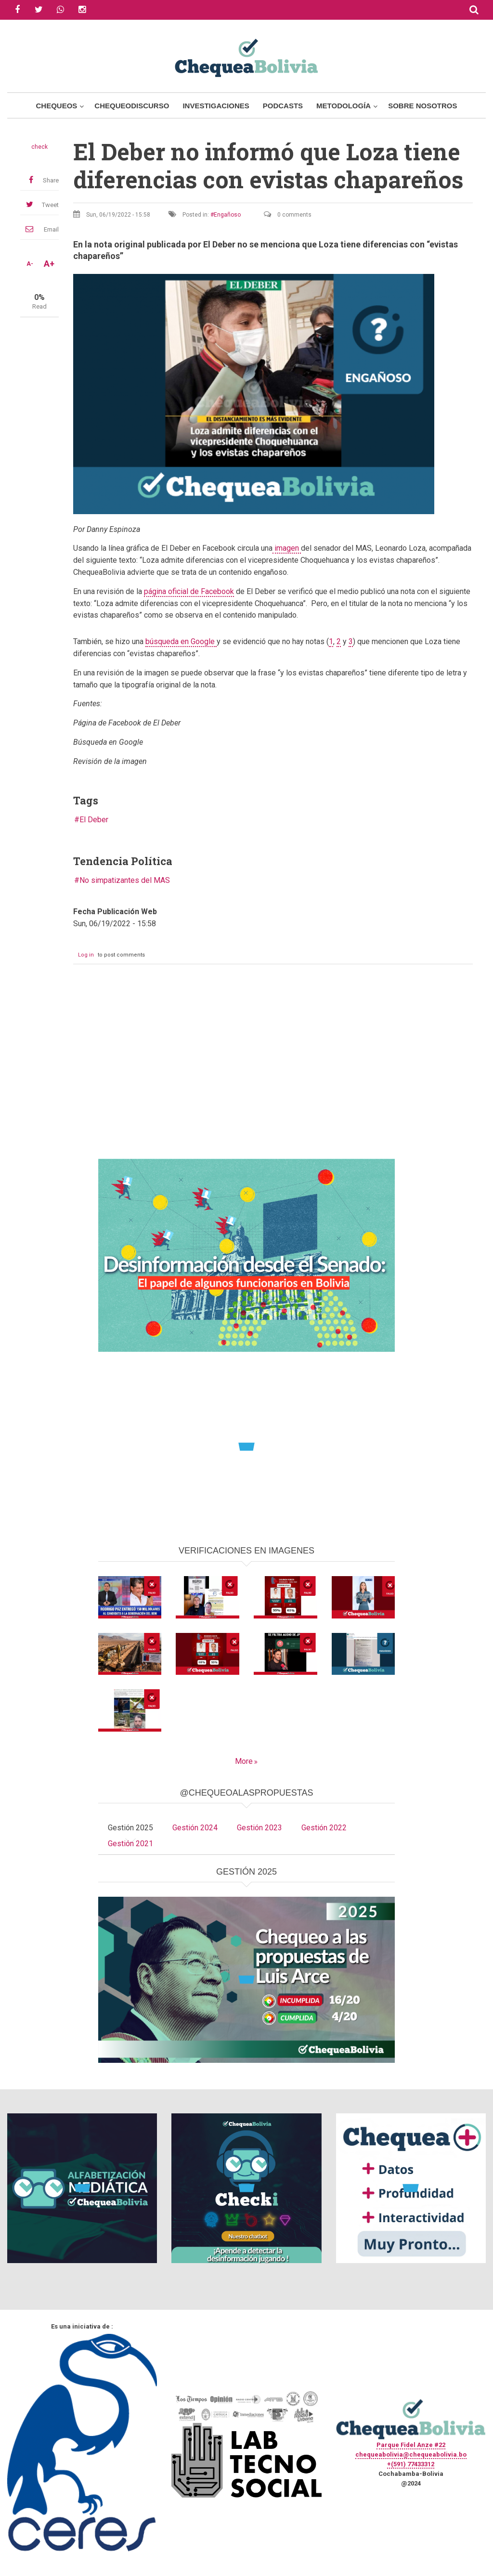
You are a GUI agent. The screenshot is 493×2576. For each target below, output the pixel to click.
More (244, 1761)
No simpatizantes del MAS (124, 880)
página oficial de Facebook (189, 591)
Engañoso (227, 214)
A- (29, 263)
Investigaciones (215, 106)
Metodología (343, 106)
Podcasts (283, 106)
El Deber (93, 819)
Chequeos (56, 106)
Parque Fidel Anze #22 (410, 2444)
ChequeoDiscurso (131, 106)
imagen (286, 548)
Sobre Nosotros (422, 106)
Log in (86, 955)
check (39, 146)
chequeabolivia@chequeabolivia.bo (411, 2454)
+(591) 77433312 (410, 2464)
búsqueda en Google (181, 641)
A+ (49, 264)
